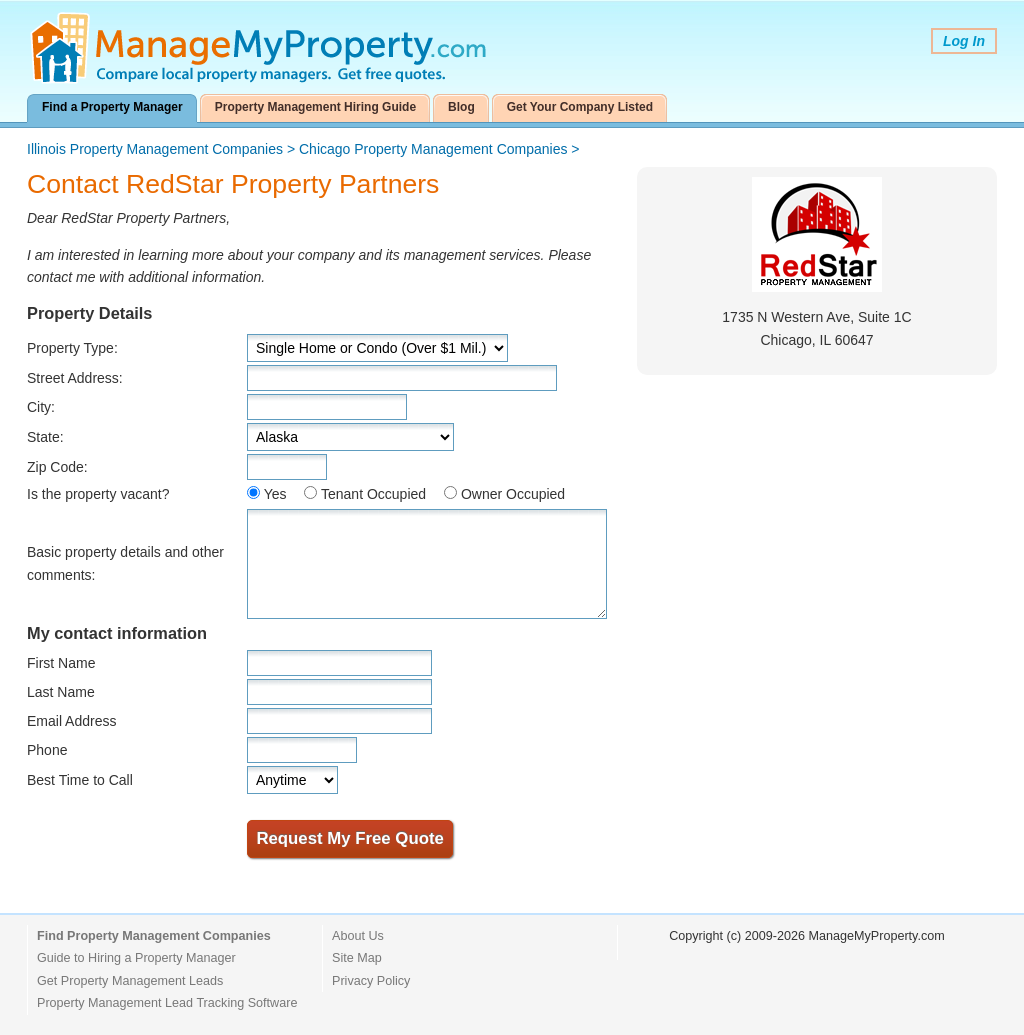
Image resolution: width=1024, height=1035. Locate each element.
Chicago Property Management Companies (433, 149)
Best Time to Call (80, 780)
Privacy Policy (371, 981)
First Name (61, 663)
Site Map (357, 958)
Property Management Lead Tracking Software (167, 1003)
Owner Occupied (513, 494)
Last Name (61, 692)
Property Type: (72, 348)
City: (41, 407)
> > (303, 149)
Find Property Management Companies (154, 936)
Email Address (71, 721)
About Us (358, 936)
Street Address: (75, 378)
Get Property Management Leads (130, 981)
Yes (275, 494)
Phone (47, 750)
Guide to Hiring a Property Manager (136, 958)
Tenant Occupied (373, 494)
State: (45, 437)
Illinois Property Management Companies (155, 149)
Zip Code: (57, 467)
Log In (964, 41)
